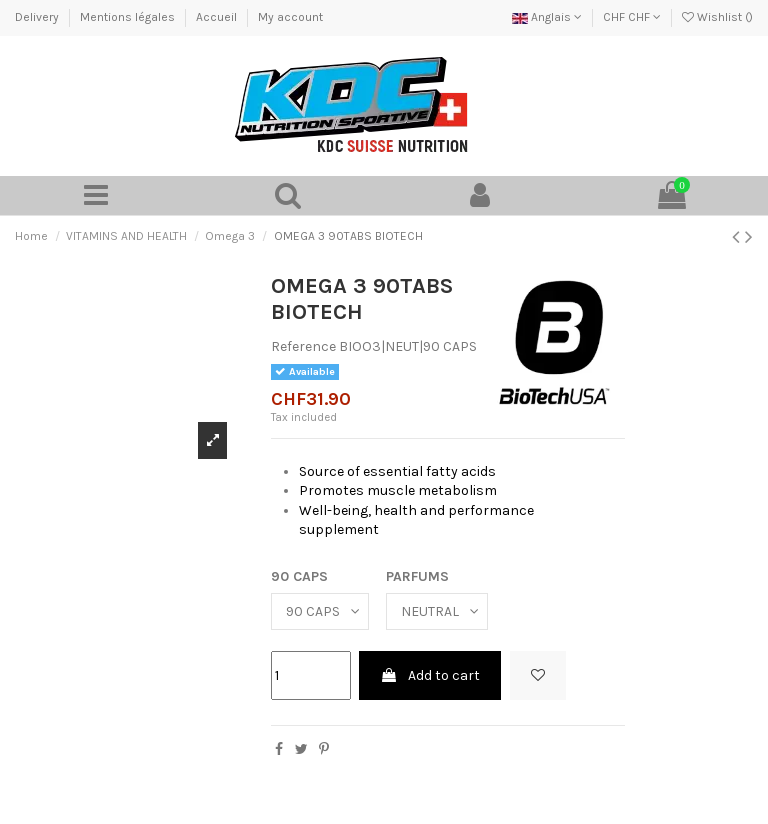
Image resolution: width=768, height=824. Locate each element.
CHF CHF (632, 17)
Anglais (547, 17)
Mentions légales (129, 17)
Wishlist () (717, 17)
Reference (303, 346)
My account (290, 17)
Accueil (218, 17)
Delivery (38, 17)
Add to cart (430, 675)
